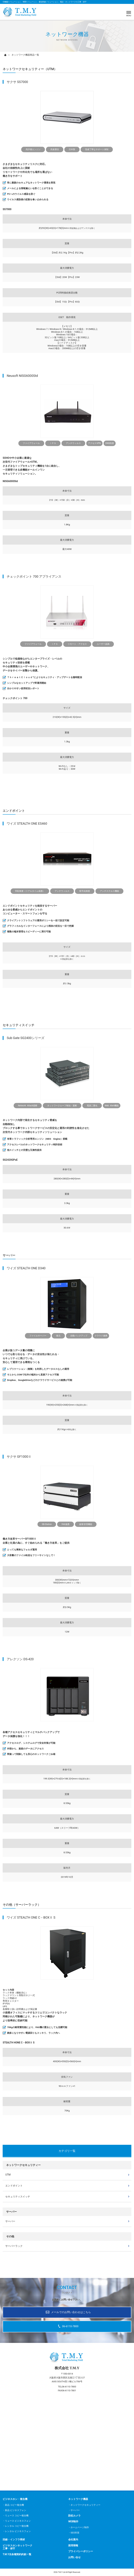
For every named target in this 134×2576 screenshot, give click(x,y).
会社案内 (73, 2539)
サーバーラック (14, 2246)
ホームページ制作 (80, 2527)
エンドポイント (14, 2185)
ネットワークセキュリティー (85, 2505)
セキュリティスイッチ (17, 2196)
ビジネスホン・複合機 (15, 2499)
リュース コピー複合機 (16, 2515)
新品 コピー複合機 (14, 2505)
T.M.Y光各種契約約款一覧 (17, 2554)
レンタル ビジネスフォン (18, 2531)
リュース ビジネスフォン (18, 2520)
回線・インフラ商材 (14, 2539)
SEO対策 (75, 2532)
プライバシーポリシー (80, 2551)
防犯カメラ (74, 2515)
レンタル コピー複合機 (16, 2526)
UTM (8, 2174)
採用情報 (73, 2545)
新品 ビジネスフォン (15, 2510)
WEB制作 (73, 2521)
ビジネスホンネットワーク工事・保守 (17, 2547)
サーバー (10, 2221)
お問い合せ (74, 2557)
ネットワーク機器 (78, 2499)
